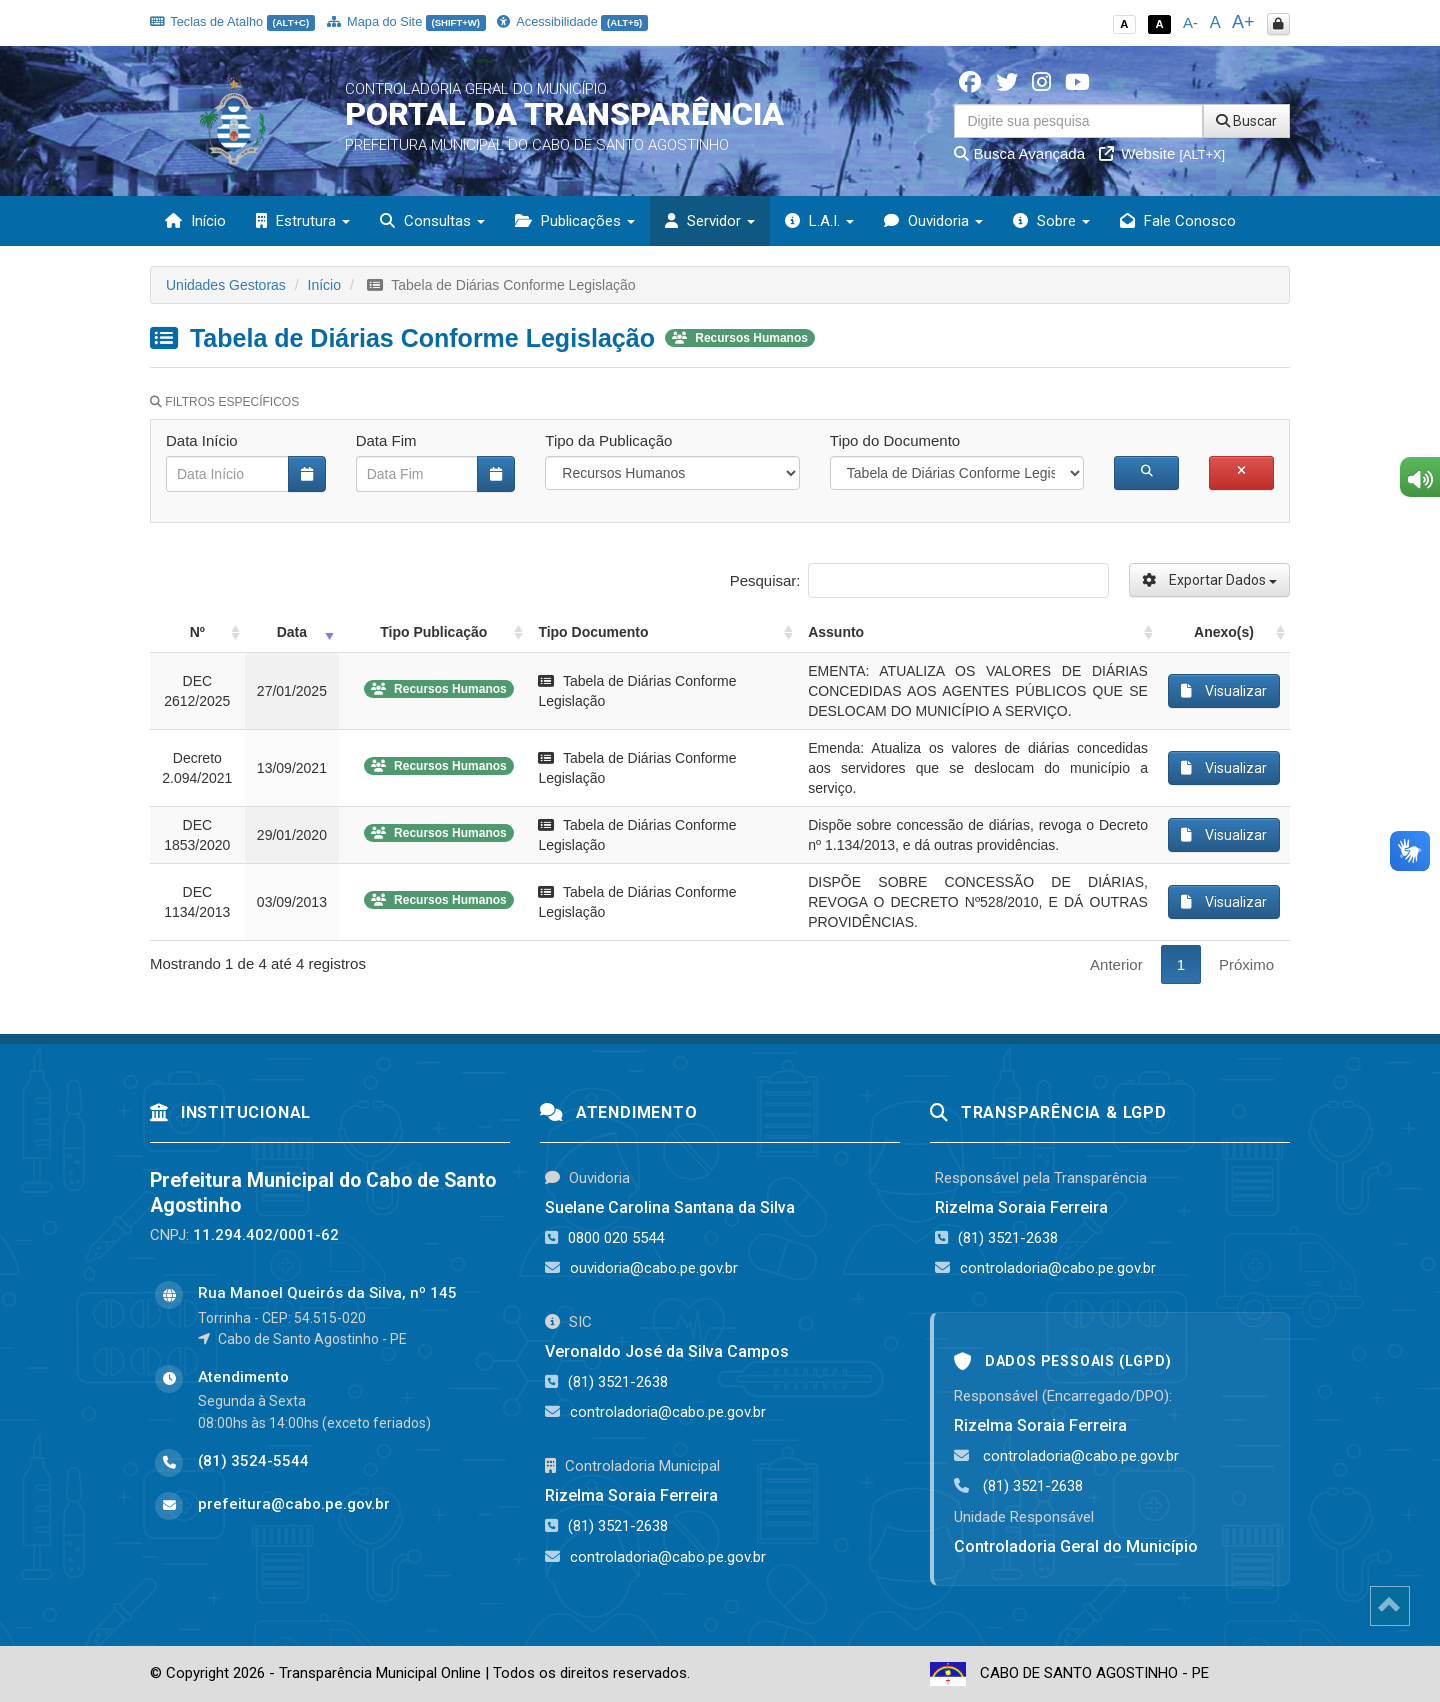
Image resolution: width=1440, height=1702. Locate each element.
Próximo (1246, 964)
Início (195, 221)
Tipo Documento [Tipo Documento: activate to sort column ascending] (593, 632)
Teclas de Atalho (232, 21)
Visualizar (1224, 691)
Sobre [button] (1051, 221)
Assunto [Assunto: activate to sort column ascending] (836, 632)
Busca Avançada (1019, 153)
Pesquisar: (919, 580)
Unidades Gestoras (226, 285)
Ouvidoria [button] (933, 221)
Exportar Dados (1209, 580)
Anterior (1116, 964)
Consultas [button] (432, 221)
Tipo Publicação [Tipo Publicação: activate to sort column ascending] (433, 632)
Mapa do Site (406, 21)
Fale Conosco (1178, 221)
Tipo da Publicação (608, 440)
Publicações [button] (575, 221)
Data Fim (386, 440)
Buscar (1246, 121)
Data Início (202, 440)
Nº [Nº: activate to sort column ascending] (197, 632)
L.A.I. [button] (819, 221)
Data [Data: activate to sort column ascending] (292, 632)
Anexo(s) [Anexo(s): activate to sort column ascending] (1224, 632)
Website (1162, 153)
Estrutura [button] (303, 221)
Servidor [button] (710, 221)
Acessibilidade (572, 21)
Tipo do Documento (895, 440)
